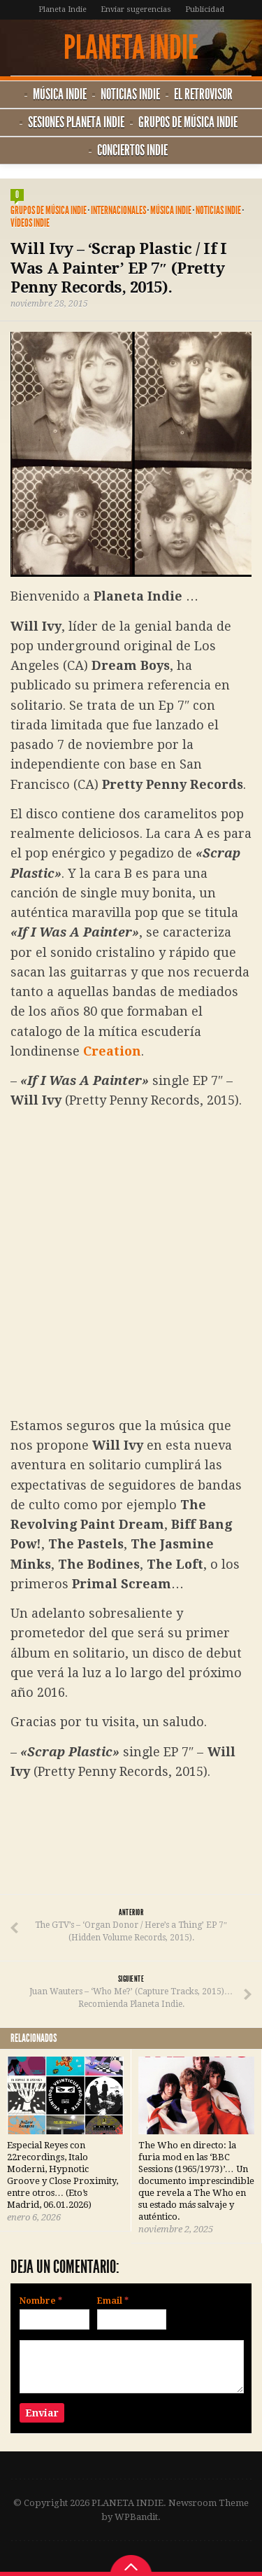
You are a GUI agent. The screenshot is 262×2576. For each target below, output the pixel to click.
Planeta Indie (62, 9)
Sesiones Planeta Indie (76, 122)
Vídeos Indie (30, 223)
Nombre (41, 2301)
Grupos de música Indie (188, 122)
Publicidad (204, 9)
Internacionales (118, 210)
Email (113, 2301)
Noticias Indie (130, 94)
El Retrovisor (203, 94)
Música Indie (60, 94)
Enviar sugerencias (136, 9)
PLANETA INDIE (131, 47)
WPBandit (136, 2517)
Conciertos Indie (132, 150)
